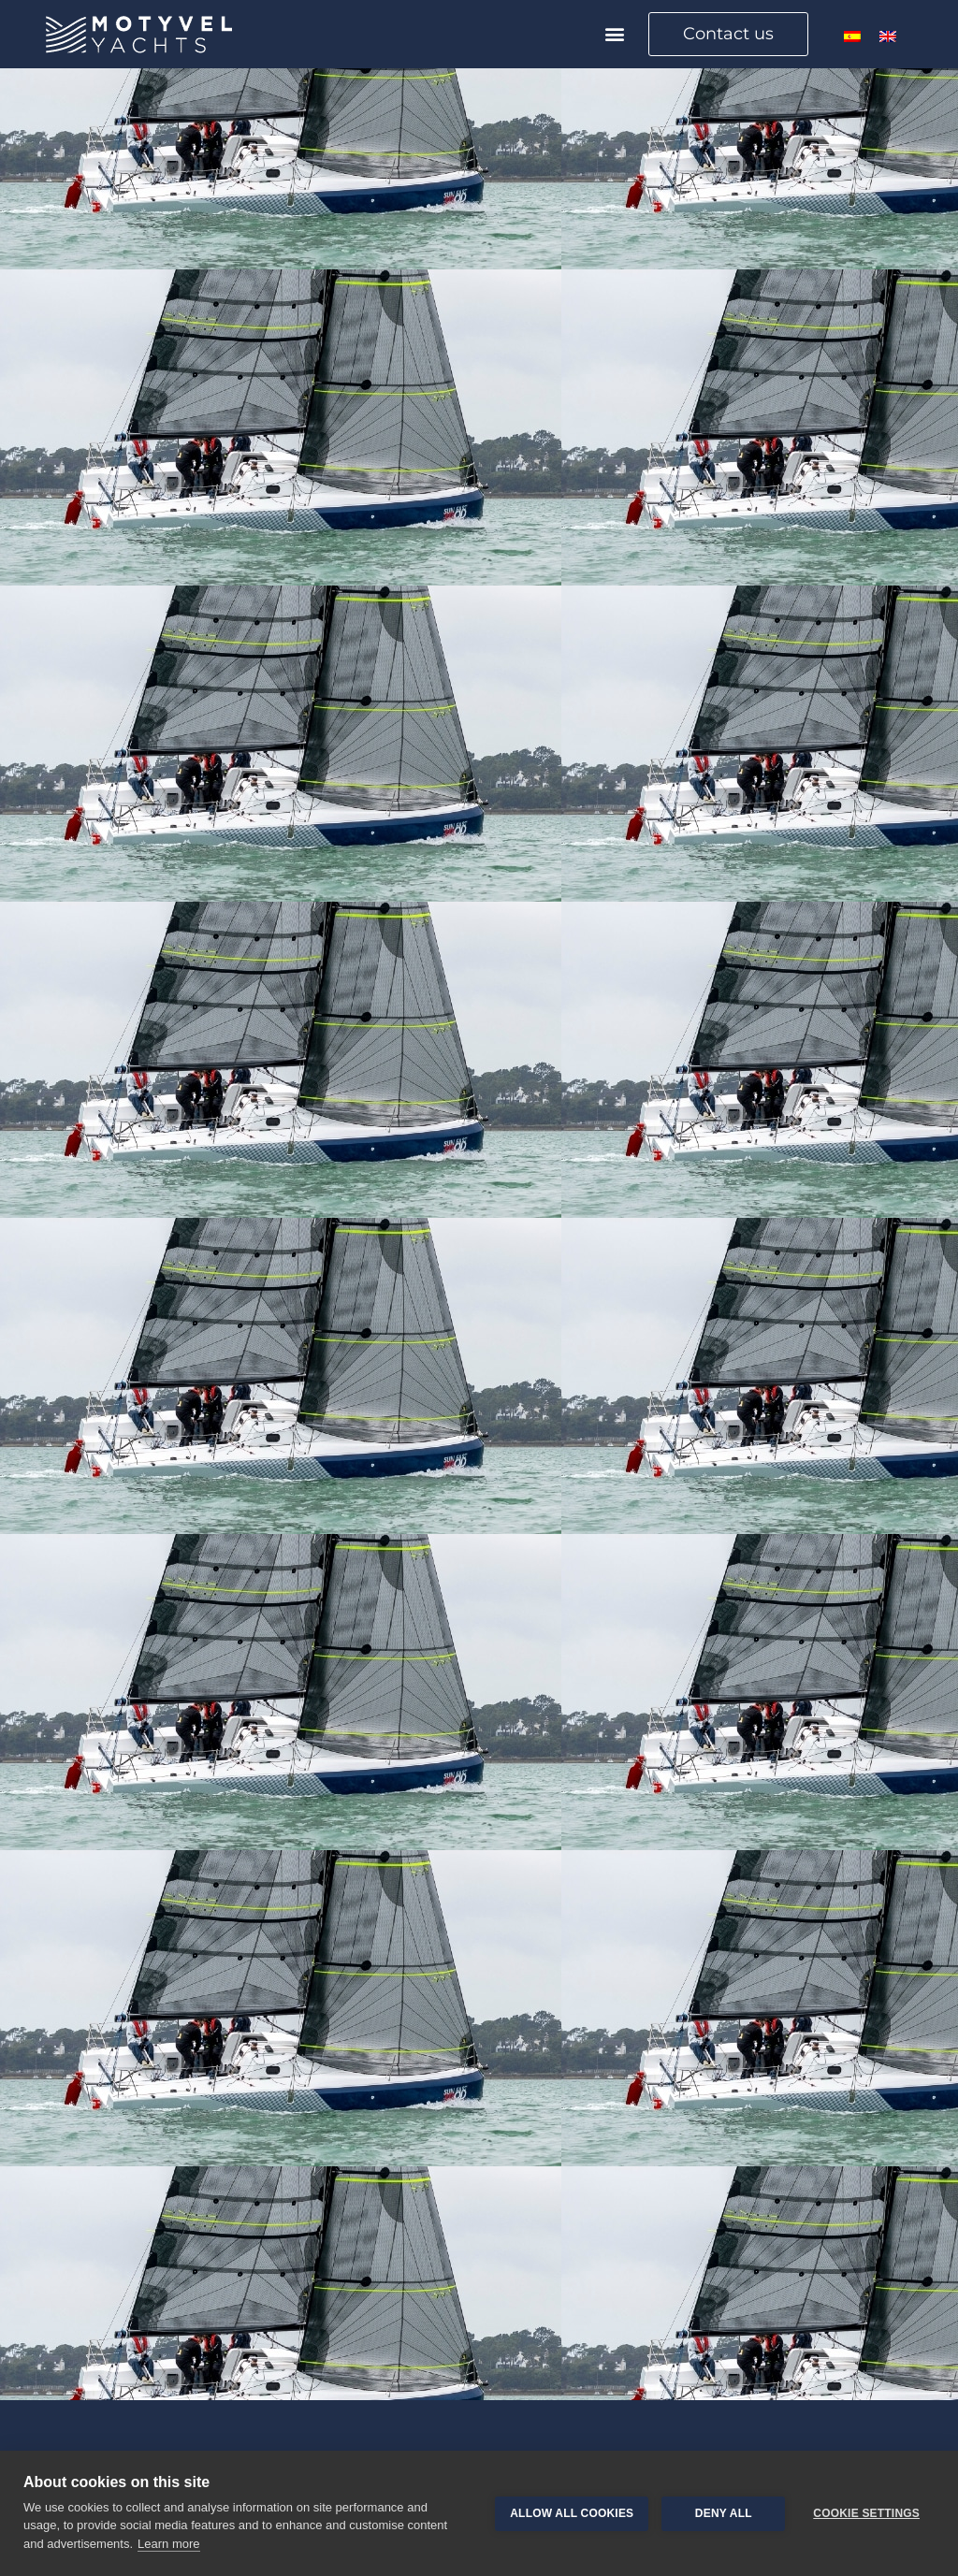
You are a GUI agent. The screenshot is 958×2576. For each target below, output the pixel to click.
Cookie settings (866, 2513)
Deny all (723, 2513)
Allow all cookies (571, 2513)
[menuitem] (852, 36)
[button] (614, 34)
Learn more (168, 2544)
